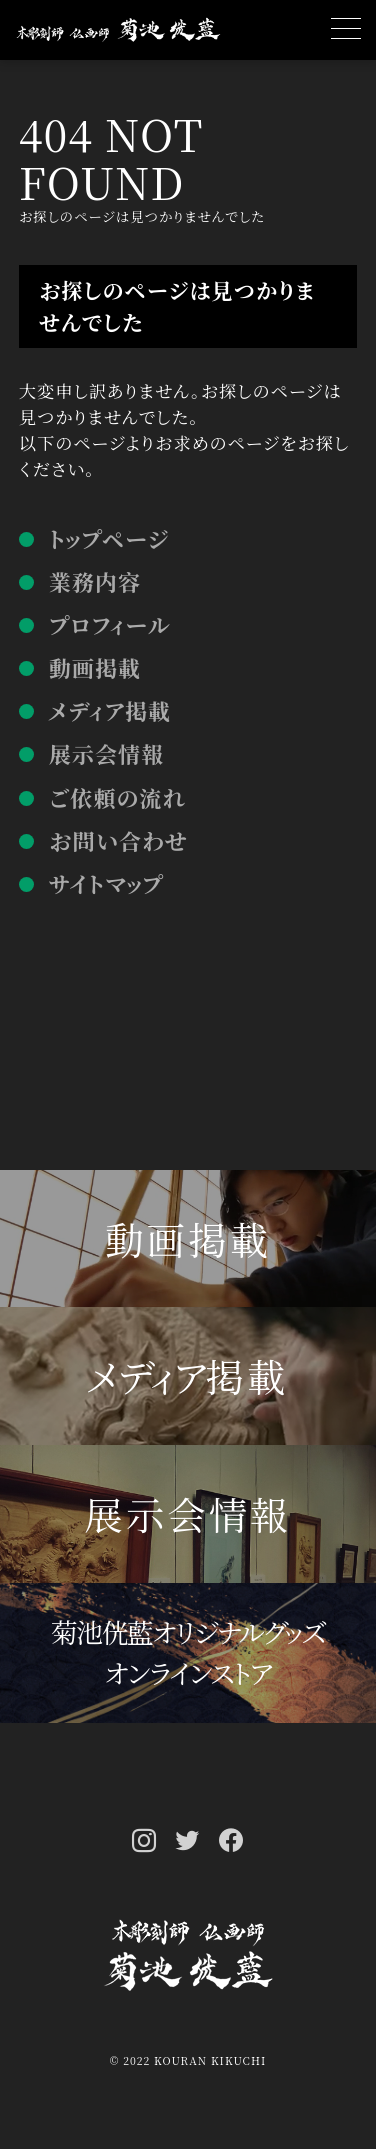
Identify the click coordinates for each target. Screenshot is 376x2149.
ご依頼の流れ (117, 797)
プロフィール (110, 624)
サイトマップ (106, 883)
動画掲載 (95, 667)
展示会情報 (106, 753)
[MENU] (346, 30)
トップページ (109, 538)
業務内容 (95, 581)
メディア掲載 (110, 710)
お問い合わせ (118, 840)
